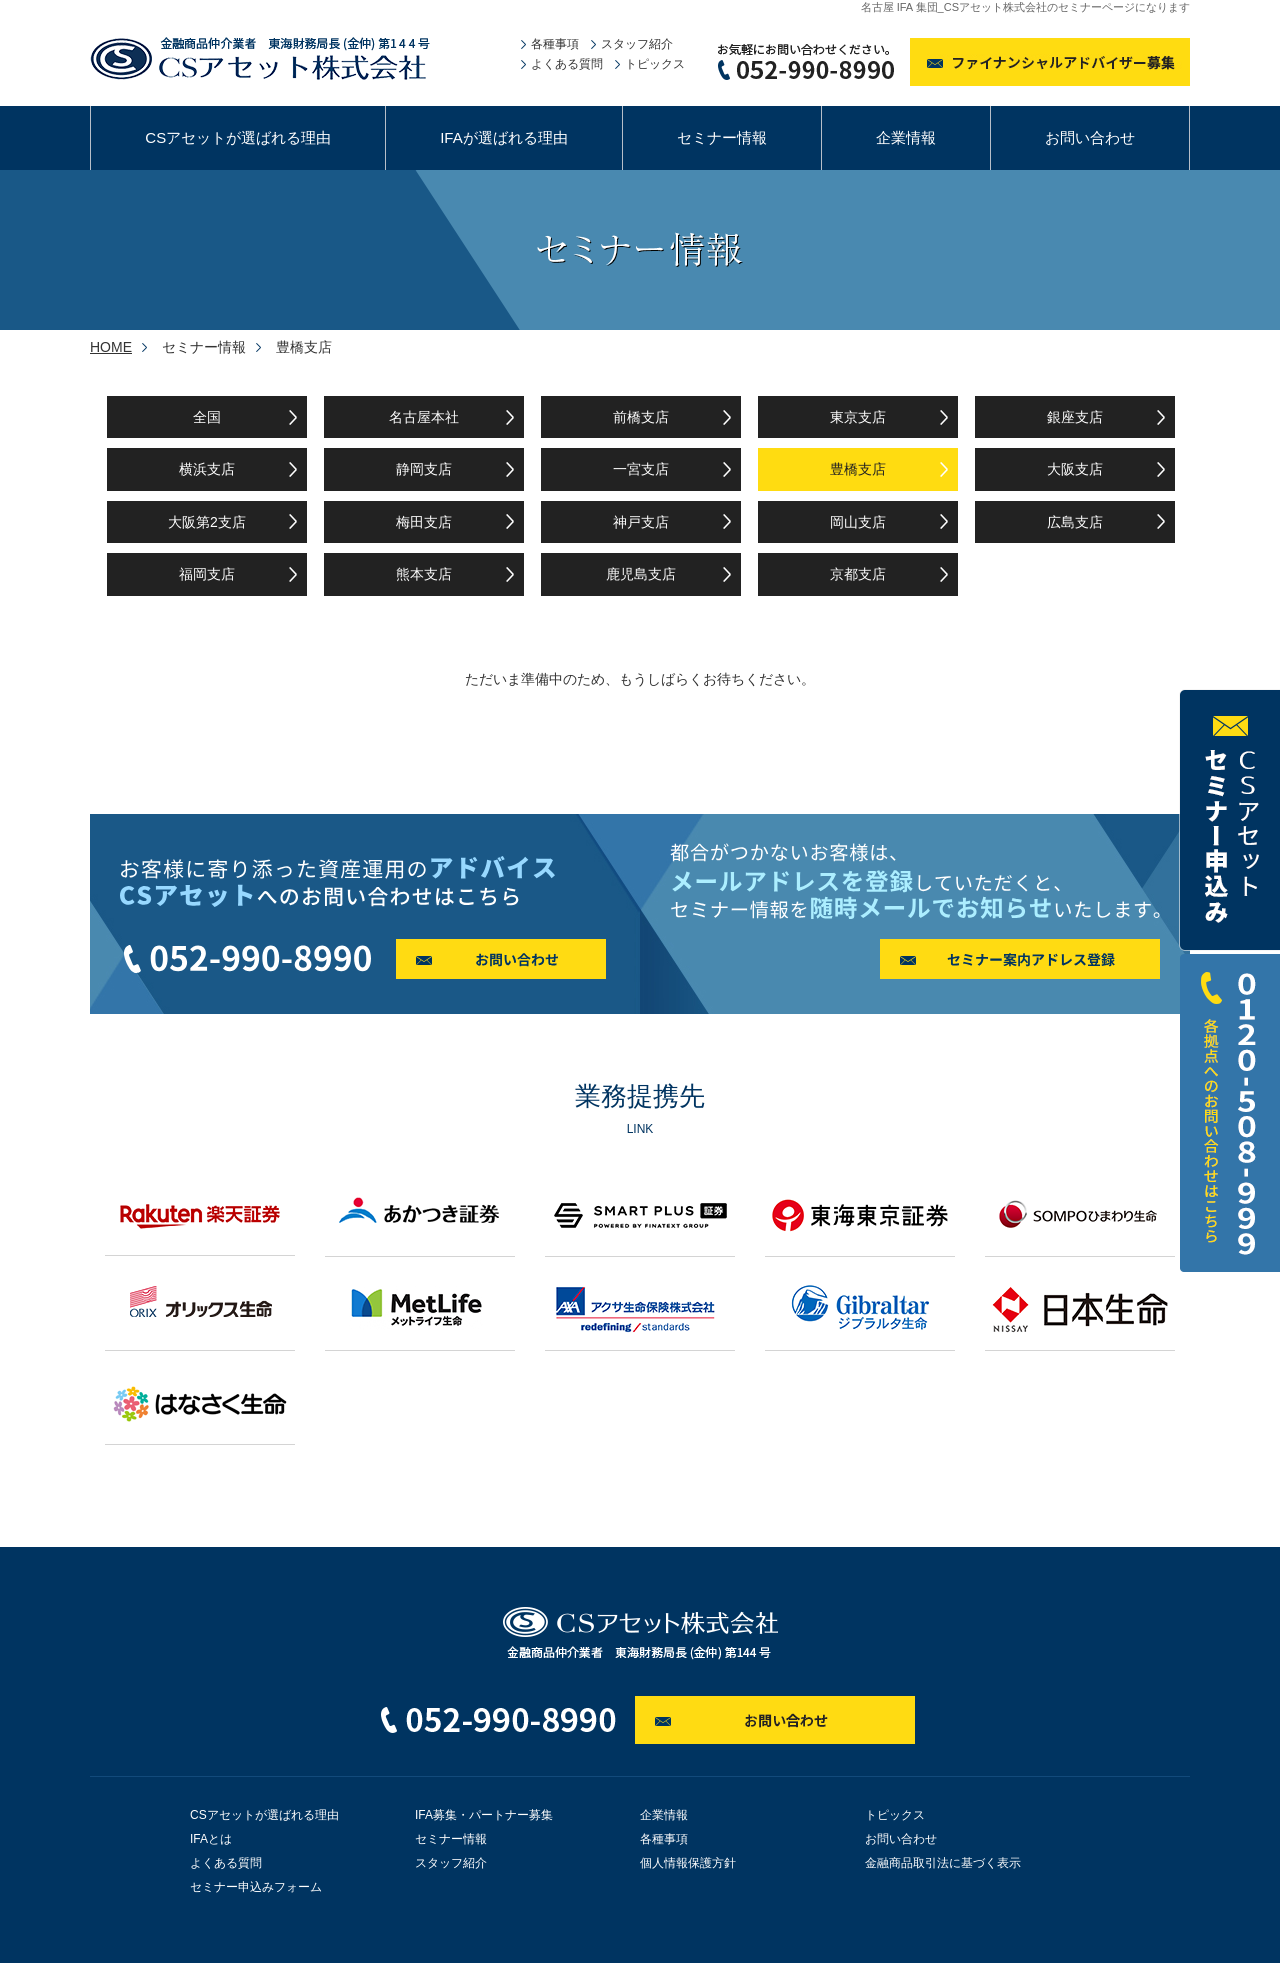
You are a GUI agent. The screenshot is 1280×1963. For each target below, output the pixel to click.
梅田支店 (424, 522)
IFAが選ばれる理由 (504, 137)
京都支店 (858, 574)
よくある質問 (567, 64)
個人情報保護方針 (688, 1863)
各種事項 (555, 44)
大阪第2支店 (207, 522)
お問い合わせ (1090, 137)
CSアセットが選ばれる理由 (238, 137)
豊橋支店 (858, 469)
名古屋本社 (424, 417)
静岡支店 (424, 469)
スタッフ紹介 (637, 44)
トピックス (655, 64)
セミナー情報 (722, 137)
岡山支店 (858, 522)
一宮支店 (641, 469)
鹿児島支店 (641, 574)
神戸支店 (641, 522)
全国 (207, 417)
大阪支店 (1075, 469)
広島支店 (1075, 522)
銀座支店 (1075, 417)
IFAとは (211, 1839)
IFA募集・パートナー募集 (484, 1815)
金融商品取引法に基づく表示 (943, 1863)
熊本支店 (424, 574)
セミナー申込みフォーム (256, 1887)
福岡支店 (207, 574)
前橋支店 (641, 417)
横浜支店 (207, 469)
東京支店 (858, 417)
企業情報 (906, 137)
